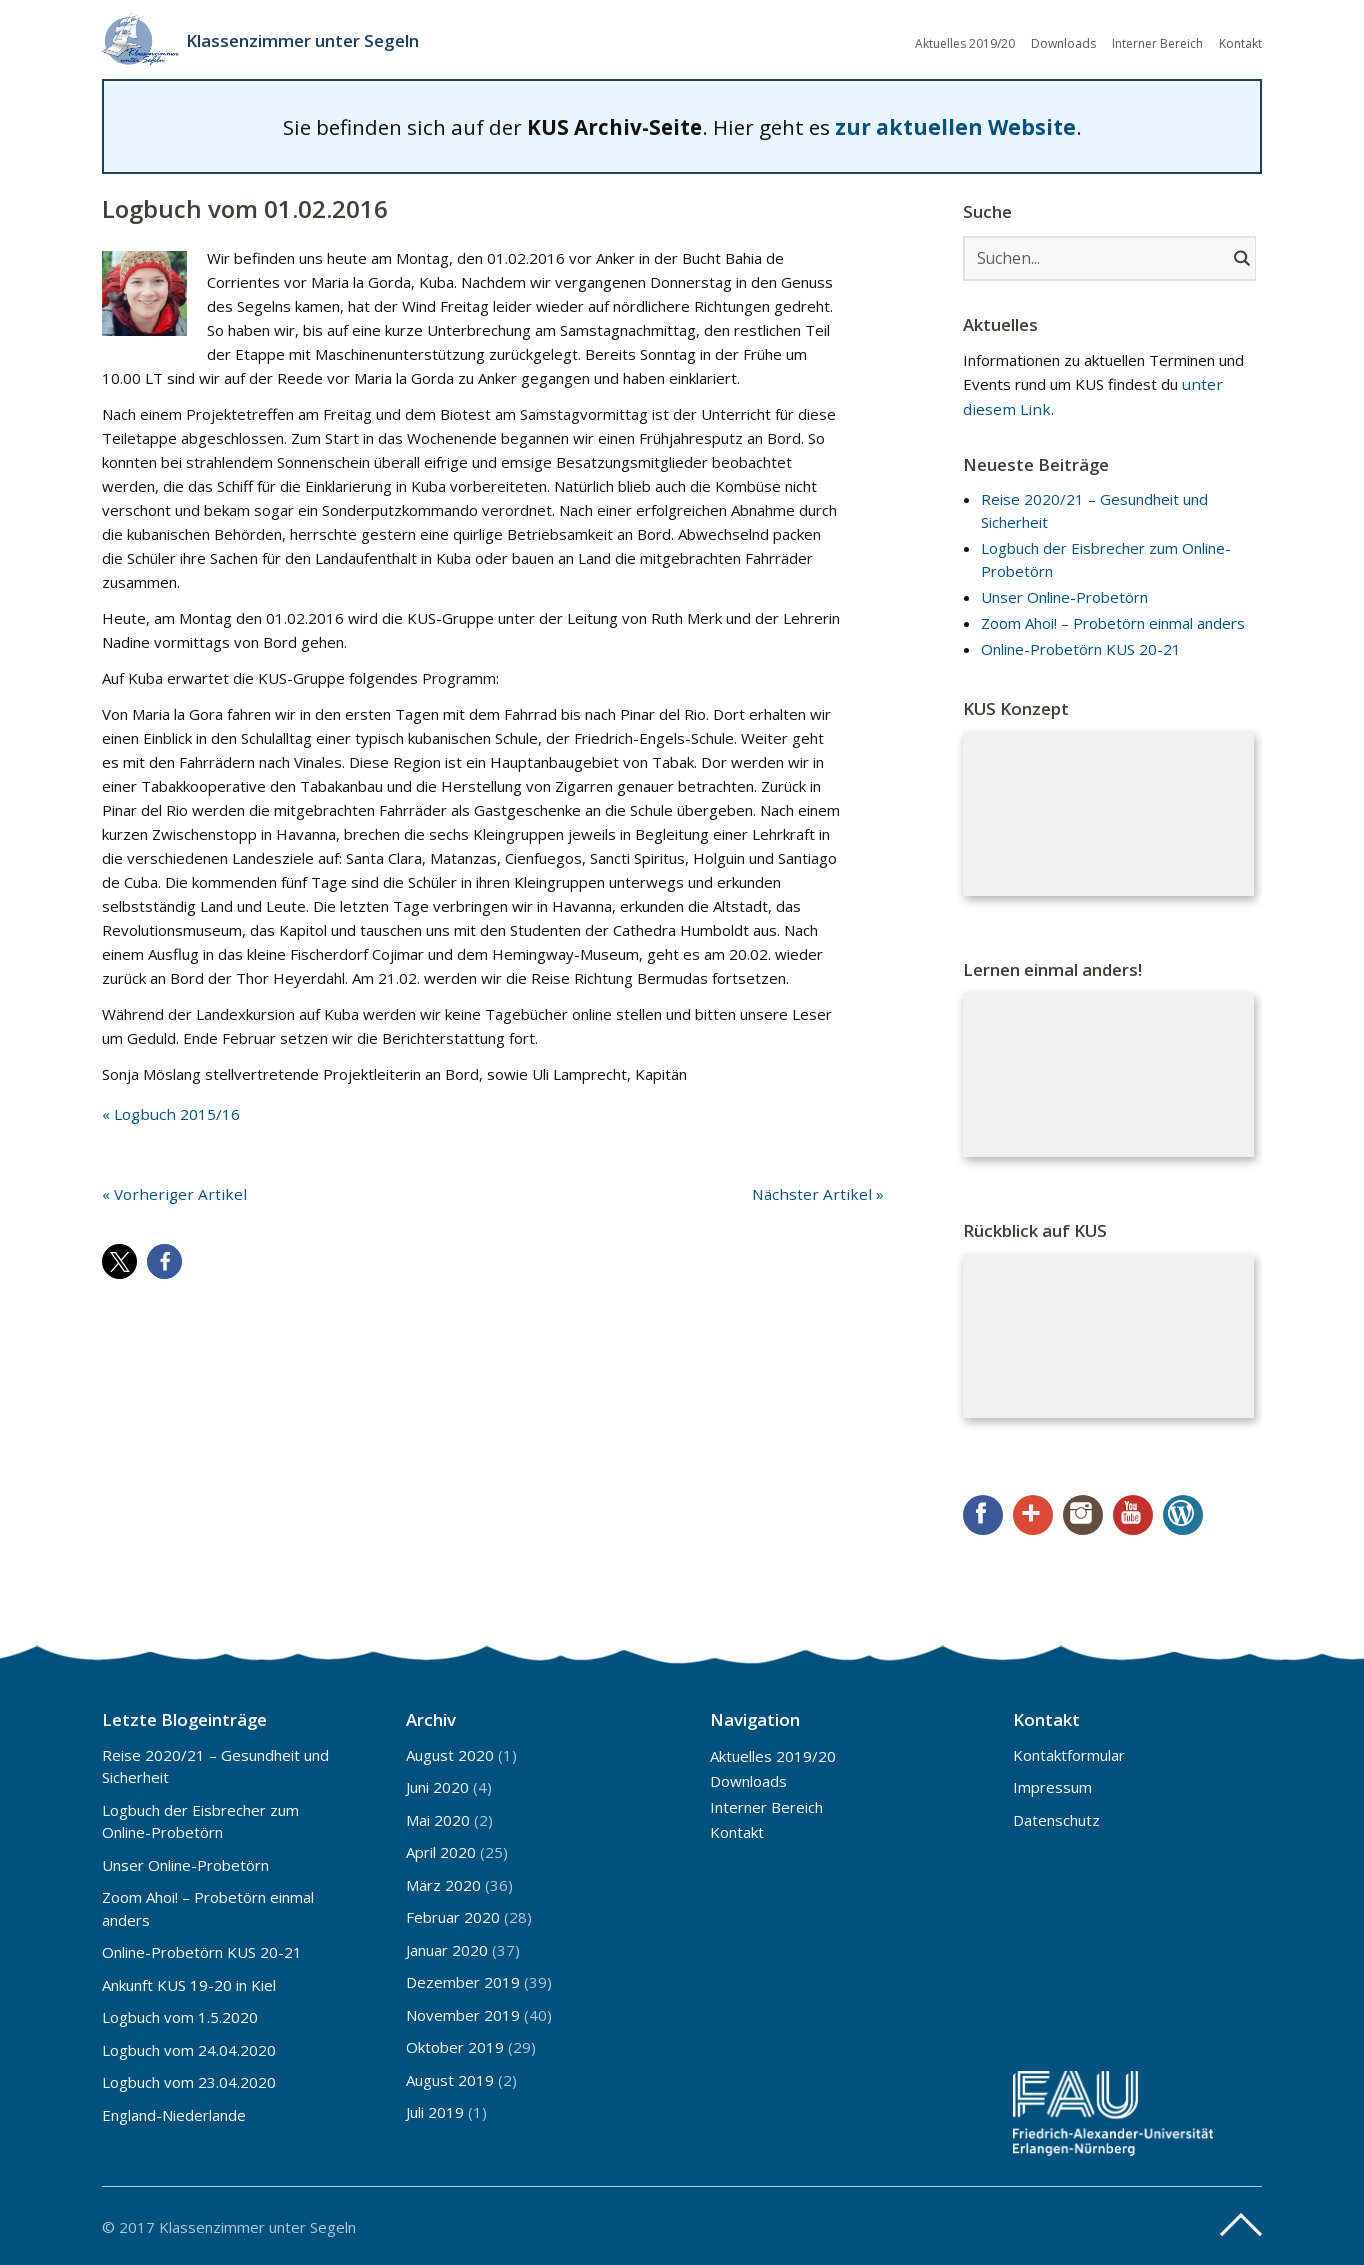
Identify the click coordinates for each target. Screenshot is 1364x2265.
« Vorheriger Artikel (168, 1191)
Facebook (983, 1513)
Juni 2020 (437, 1785)
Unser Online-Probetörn (1064, 594)
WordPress (1183, 1513)
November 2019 (463, 2012)
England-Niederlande (174, 2112)
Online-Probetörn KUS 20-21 (1081, 647)
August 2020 (450, 1752)
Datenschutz (1056, 1817)
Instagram (1083, 1513)
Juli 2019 (435, 2110)
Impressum (1052, 1785)
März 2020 (443, 1882)
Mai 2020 (438, 1817)
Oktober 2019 (455, 2045)
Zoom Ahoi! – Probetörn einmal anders (1113, 621)
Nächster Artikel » (823, 1191)
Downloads (1063, 42)
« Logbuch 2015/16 (169, 1112)
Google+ (1033, 1513)
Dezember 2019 (463, 1980)
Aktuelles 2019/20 (965, 42)
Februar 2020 (453, 1915)
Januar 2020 (447, 1947)
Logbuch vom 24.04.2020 (189, 2047)
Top (1241, 2223)
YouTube (1133, 1513)
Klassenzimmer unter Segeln (310, 40)
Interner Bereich (1157, 42)
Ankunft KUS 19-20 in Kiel (189, 1982)
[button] (119, 1258)
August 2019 (450, 2077)
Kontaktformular (1069, 1752)
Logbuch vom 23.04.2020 (189, 2080)
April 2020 (441, 1850)
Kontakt (1240, 42)
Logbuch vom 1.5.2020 (180, 2015)
